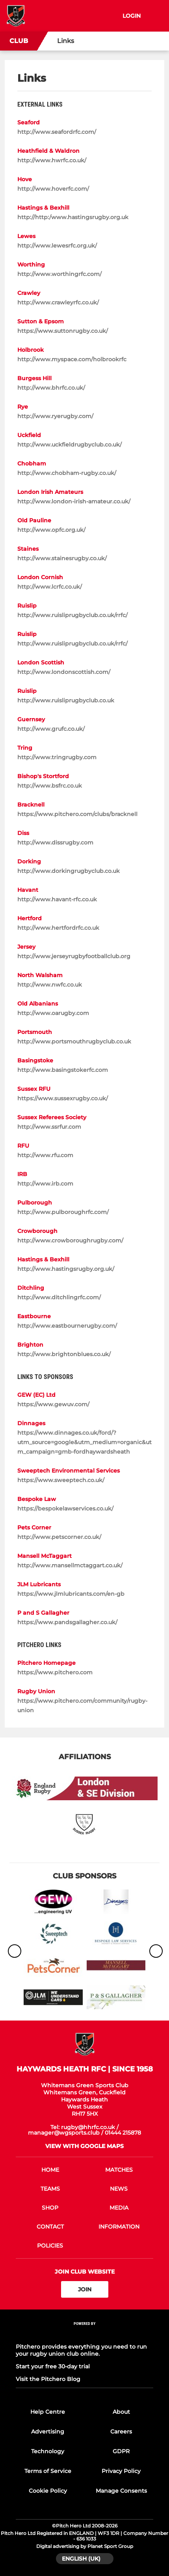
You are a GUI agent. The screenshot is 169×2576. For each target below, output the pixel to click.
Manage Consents (121, 2490)
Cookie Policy (48, 2490)
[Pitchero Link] (84, 2334)
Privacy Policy (121, 2471)
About (121, 2411)
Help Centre (47, 2411)
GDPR (121, 2451)
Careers (121, 2431)
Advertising (47, 2431)
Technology (47, 2451)
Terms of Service (47, 2471)
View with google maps (84, 2146)
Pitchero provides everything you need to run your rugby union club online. (81, 2350)
